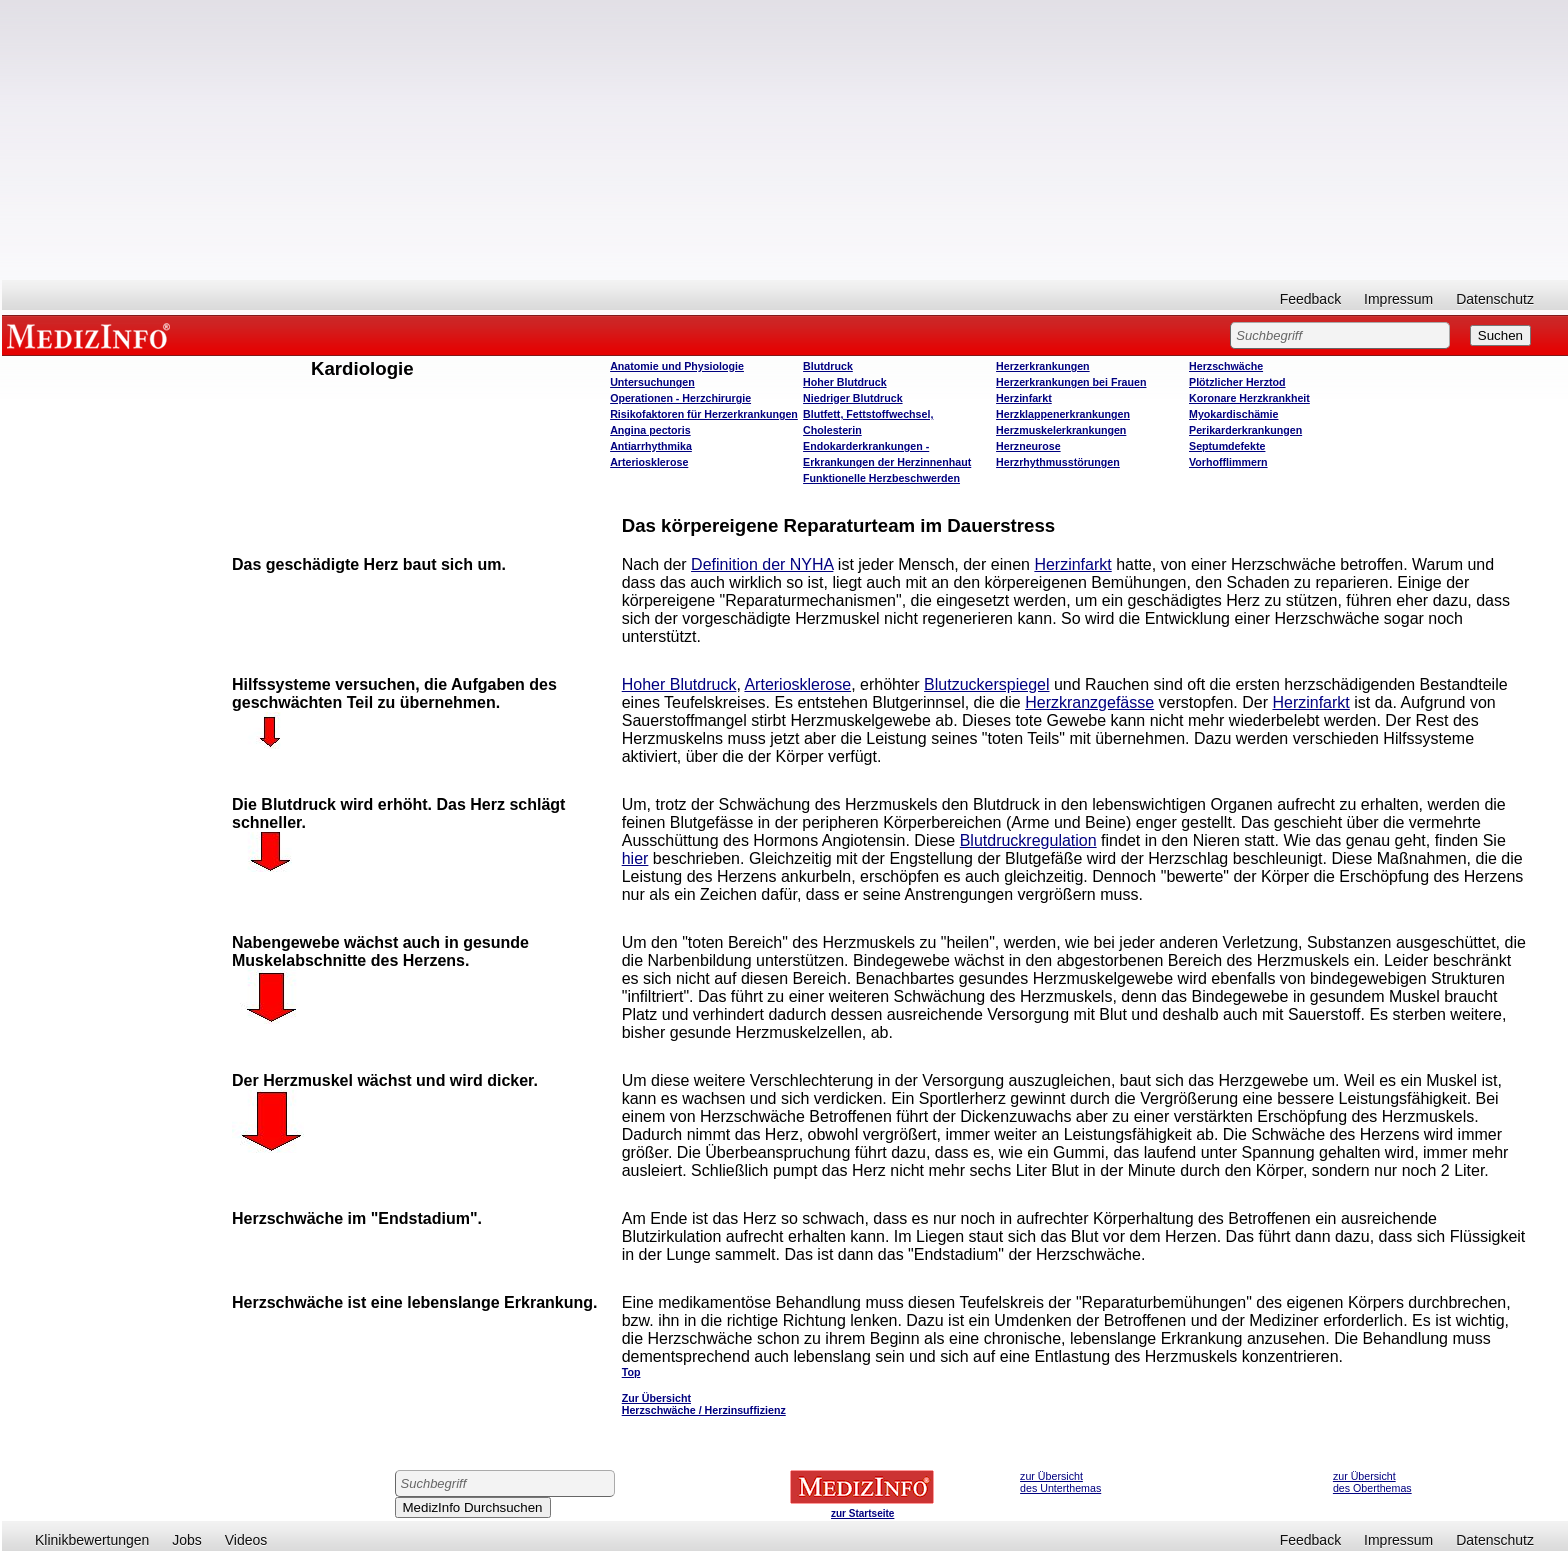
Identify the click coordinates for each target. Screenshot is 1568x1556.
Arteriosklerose (649, 462)
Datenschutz (1495, 299)
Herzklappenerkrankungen (1063, 414)
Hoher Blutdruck (844, 382)
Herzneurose (1028, 446)
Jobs (187, 1540)
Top (631, 1372)
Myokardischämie (1233, 414)
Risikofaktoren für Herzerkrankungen (704, 414)
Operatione (680, 398)
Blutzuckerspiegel (986, 684)
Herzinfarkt (1024, 398)
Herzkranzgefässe (1089, 702)
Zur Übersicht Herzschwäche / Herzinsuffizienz (704, 1404)
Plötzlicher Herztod (1237, 382)
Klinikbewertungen (92, 1540)
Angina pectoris (650, 430)
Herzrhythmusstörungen (1058, 462)
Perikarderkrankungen (1245, 430)
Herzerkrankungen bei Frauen (1071, 382)
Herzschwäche (1226, 366)
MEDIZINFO (92, 335)
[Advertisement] (785, 140)
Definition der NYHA (762, 564)
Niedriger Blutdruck (852, 398)
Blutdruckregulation (1028, 840)
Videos (246, 1540)
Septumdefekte (1227, 446)
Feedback (1310, 299)
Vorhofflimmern (1228, 462)
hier (635, 858)
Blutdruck (828, 366)
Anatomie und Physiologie (677, 366)
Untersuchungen (652, 382)
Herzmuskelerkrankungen (1061, 430)
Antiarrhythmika (651, 446)
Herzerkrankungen (1043, 366)
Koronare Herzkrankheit (1249, 398)
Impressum (1398, 299)
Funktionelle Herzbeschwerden (881, 478)
